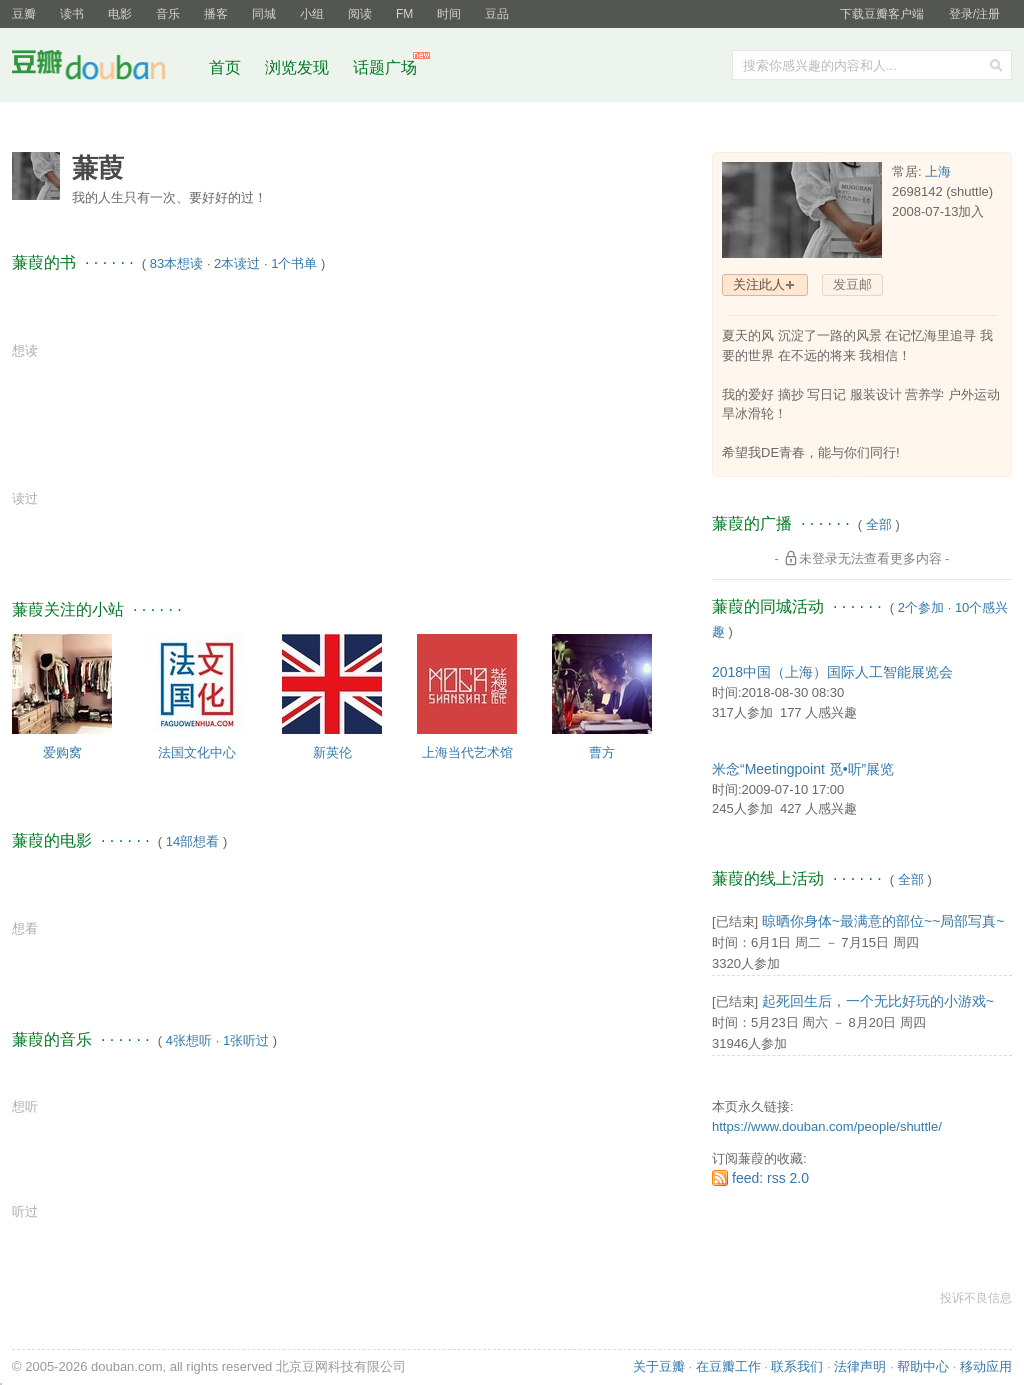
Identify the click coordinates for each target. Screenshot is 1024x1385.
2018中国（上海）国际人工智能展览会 (832, 672)
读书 (72, 14)
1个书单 (294, 263)
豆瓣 (24, 14)
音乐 (168, 14)
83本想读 (176, 263)
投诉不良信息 (976, 1298)
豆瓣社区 (104, 68)
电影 (120, 14)
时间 (449, 14)
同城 (264, 14)
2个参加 (921, 607)
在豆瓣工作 (728, 1366)
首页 (225, 67)
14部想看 (192, 841)
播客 (216, 14)
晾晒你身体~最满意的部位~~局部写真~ (883, 921)
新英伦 (332, 752)
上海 (938, 171)
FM (404, 14)
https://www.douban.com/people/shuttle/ (827, 1126)
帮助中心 (923, 1366)
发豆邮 (852, 284)
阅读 (360, 14)
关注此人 (759, 284)
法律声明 (860, 1366)
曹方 (602, 752)
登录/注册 (974, 14)
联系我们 (797, 1366)
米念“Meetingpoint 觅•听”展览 (803, 769)
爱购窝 (62, 752)
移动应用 (986, 1366)
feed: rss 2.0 (770, 1178)
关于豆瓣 (659, 1366)
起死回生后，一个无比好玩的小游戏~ (878, 1001)
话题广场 (385, 67)
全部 (879, 524)
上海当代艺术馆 (467, 752)
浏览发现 (299, 67)
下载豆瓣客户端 (882, 14)
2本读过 (237, 263)
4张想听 (189, 1040)
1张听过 (246, 1040)
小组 (312, 14)
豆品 (497, 14)
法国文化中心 (197, 752)
